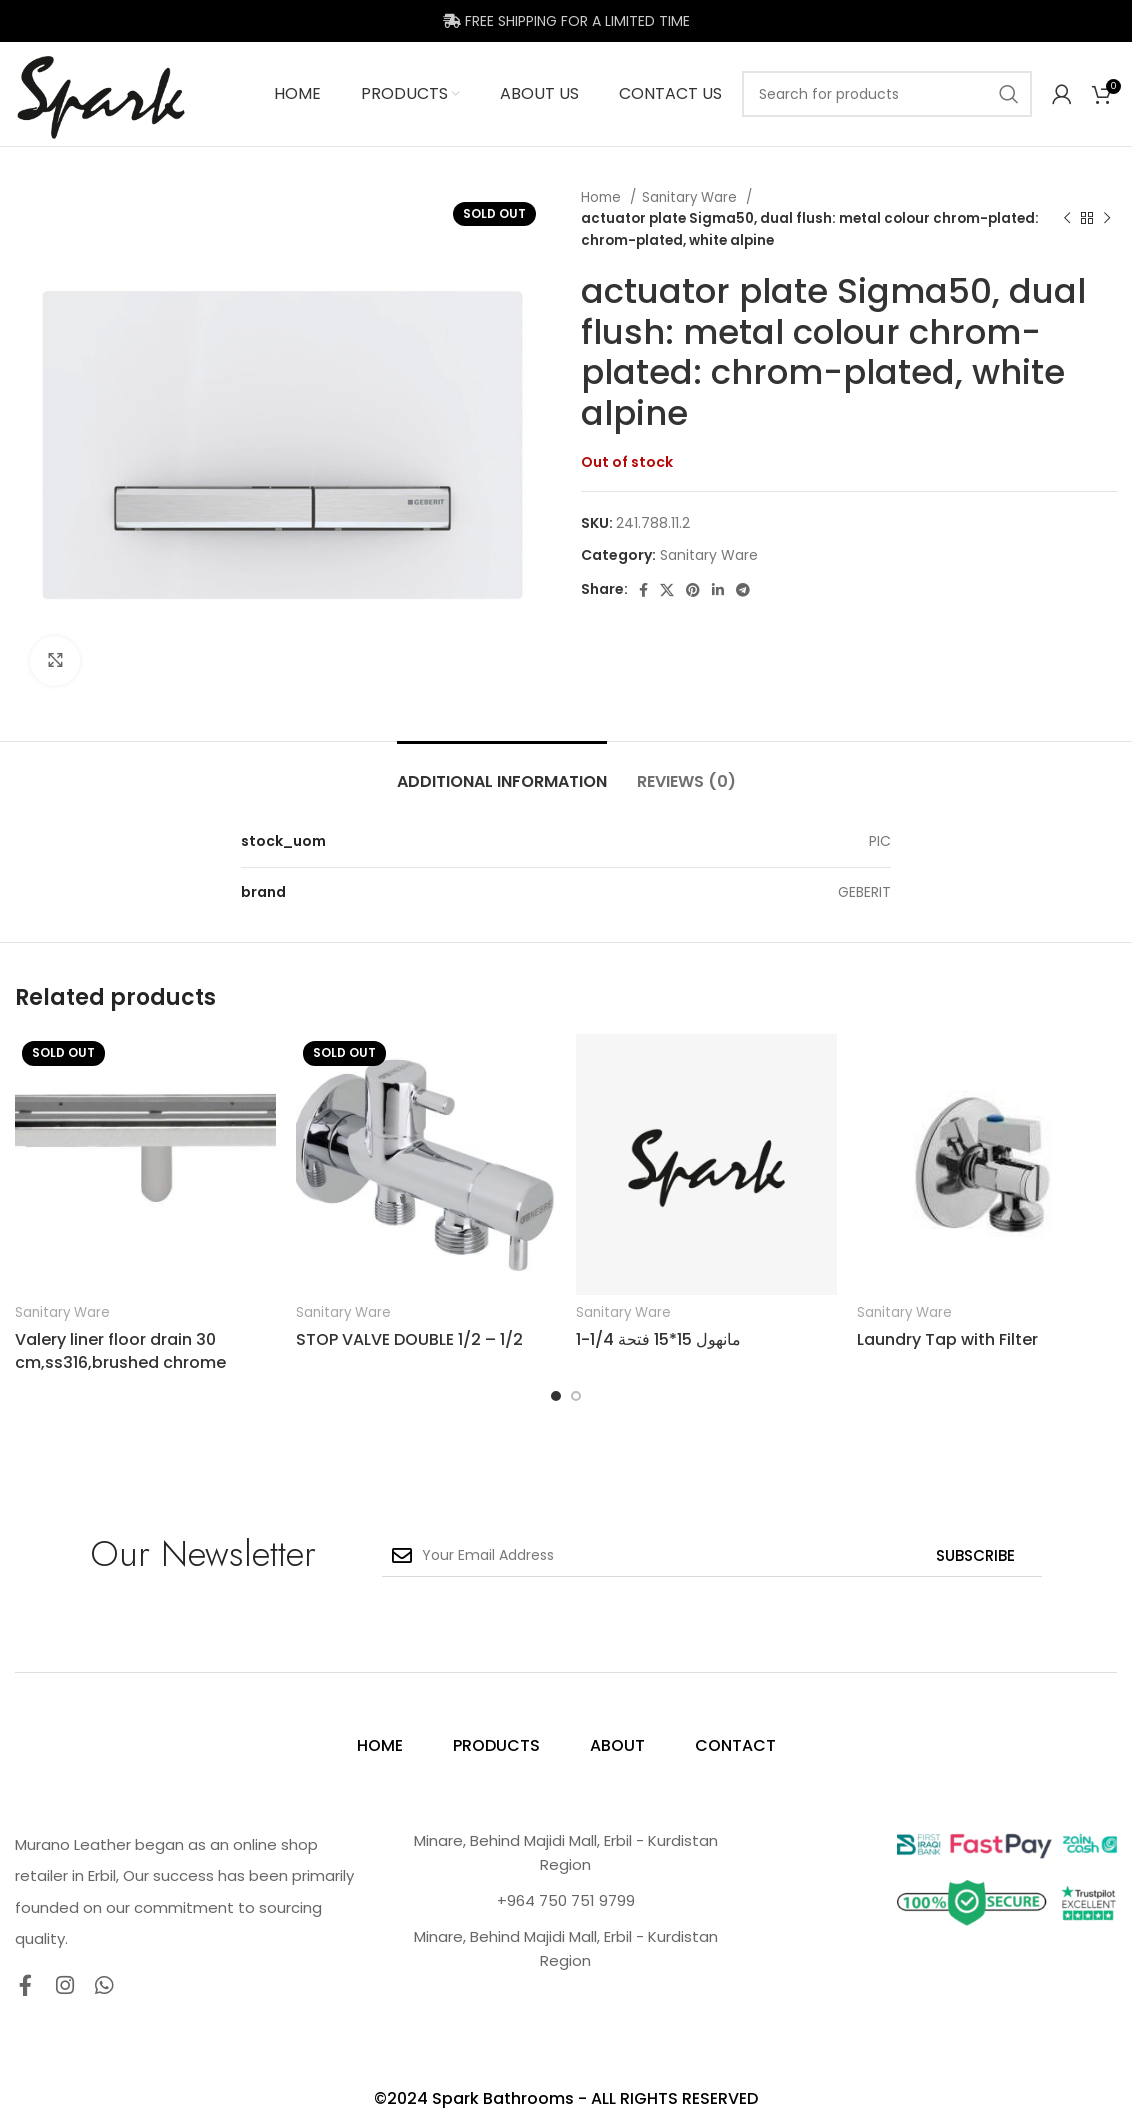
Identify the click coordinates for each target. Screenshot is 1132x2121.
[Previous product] (1067, 219)
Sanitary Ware (691, 197)
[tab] (502, 771)
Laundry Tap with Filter (947, 1339)
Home (603, 197)
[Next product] (1107, 219)
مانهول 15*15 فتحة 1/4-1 (658, 1339)
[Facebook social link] (643, 590)
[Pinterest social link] (693, 590)
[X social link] (667, 590)
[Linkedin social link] (718, 590)
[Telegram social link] (743, 590)
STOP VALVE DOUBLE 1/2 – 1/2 (409, 1339)
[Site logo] (101, 93)
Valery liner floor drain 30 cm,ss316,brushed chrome (120, 1350)
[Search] (887, 94)
